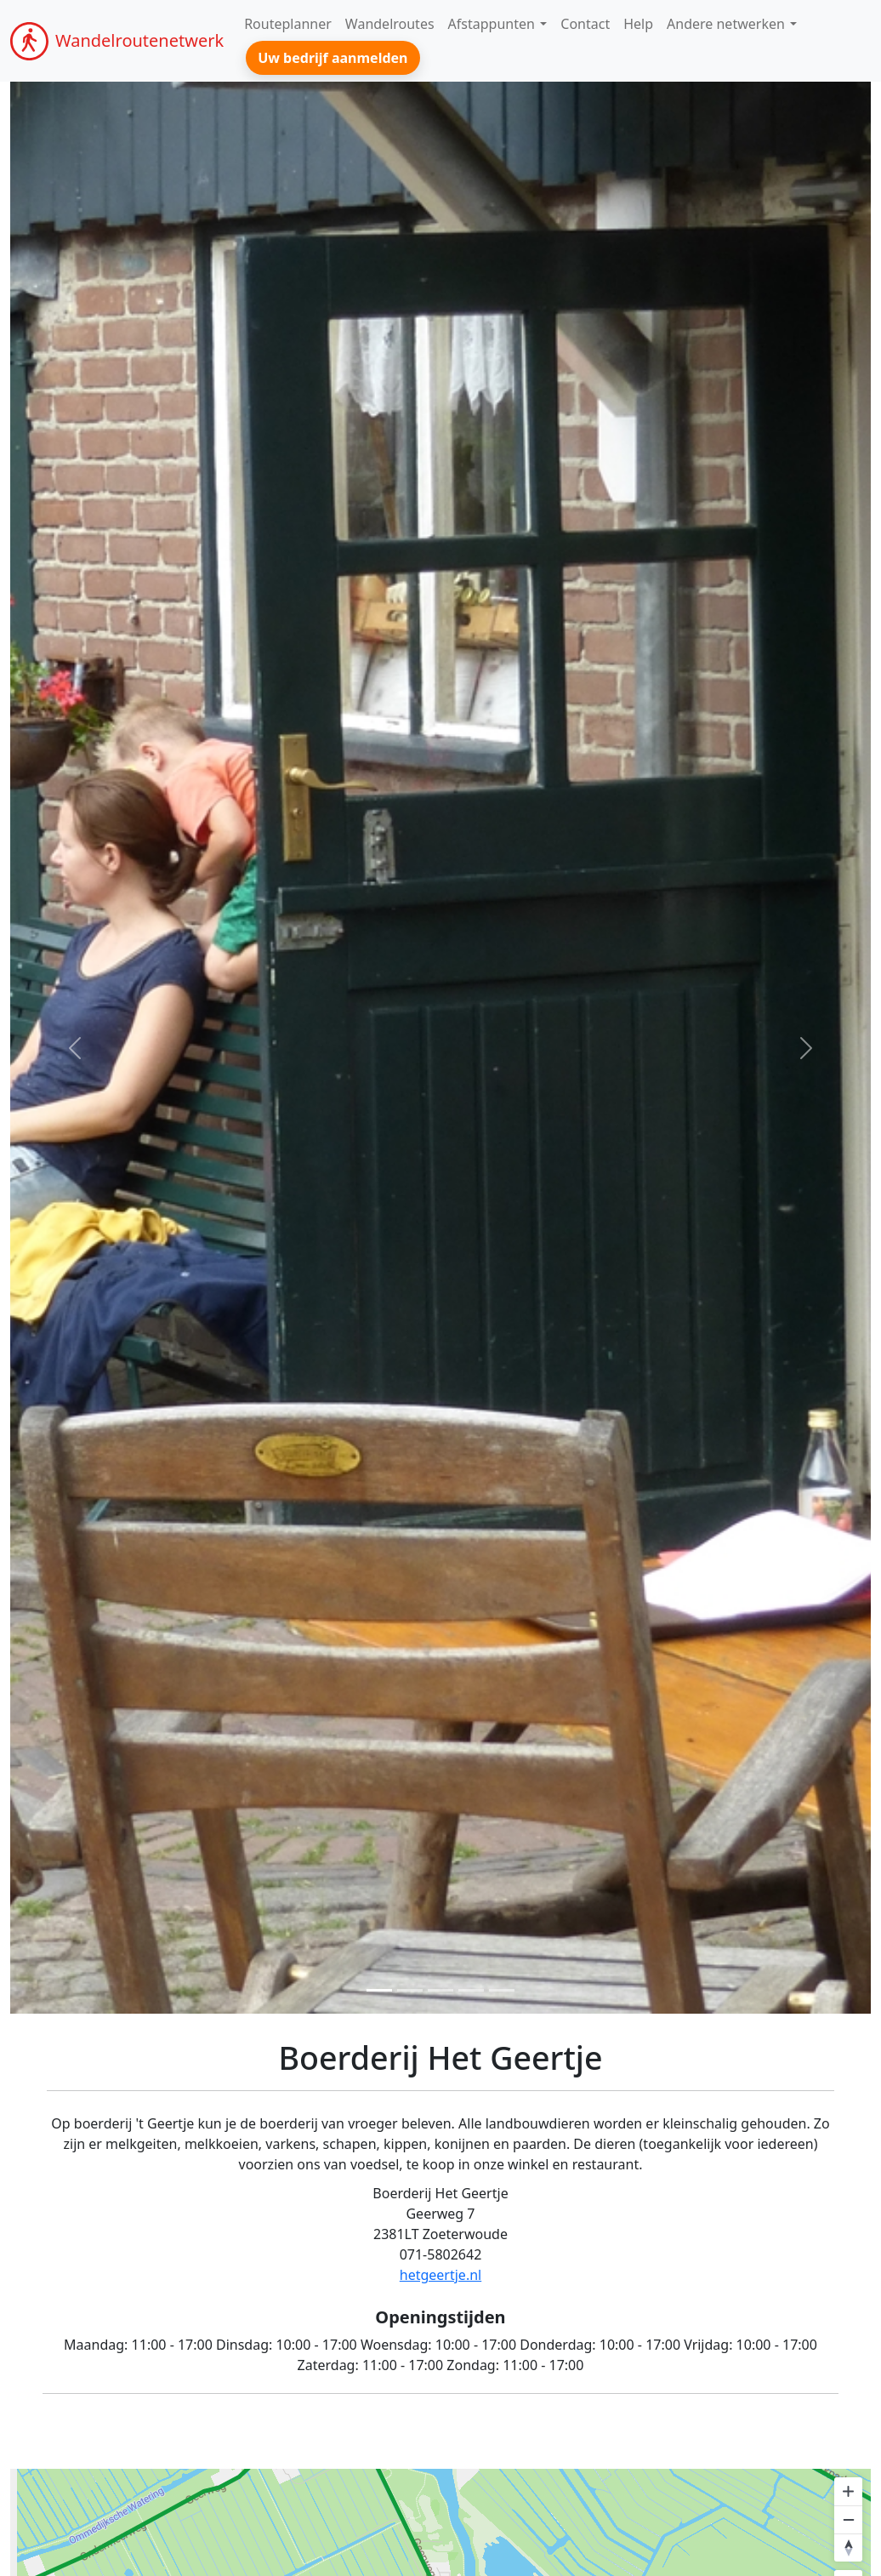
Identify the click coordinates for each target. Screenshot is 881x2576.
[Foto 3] (440, 1990)
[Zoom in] (848, 2491)
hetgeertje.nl (440, 2274)
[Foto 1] (379, 1990)
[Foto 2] (410, 1990)
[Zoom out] (848, 2519)
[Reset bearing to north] (848, 2547)
